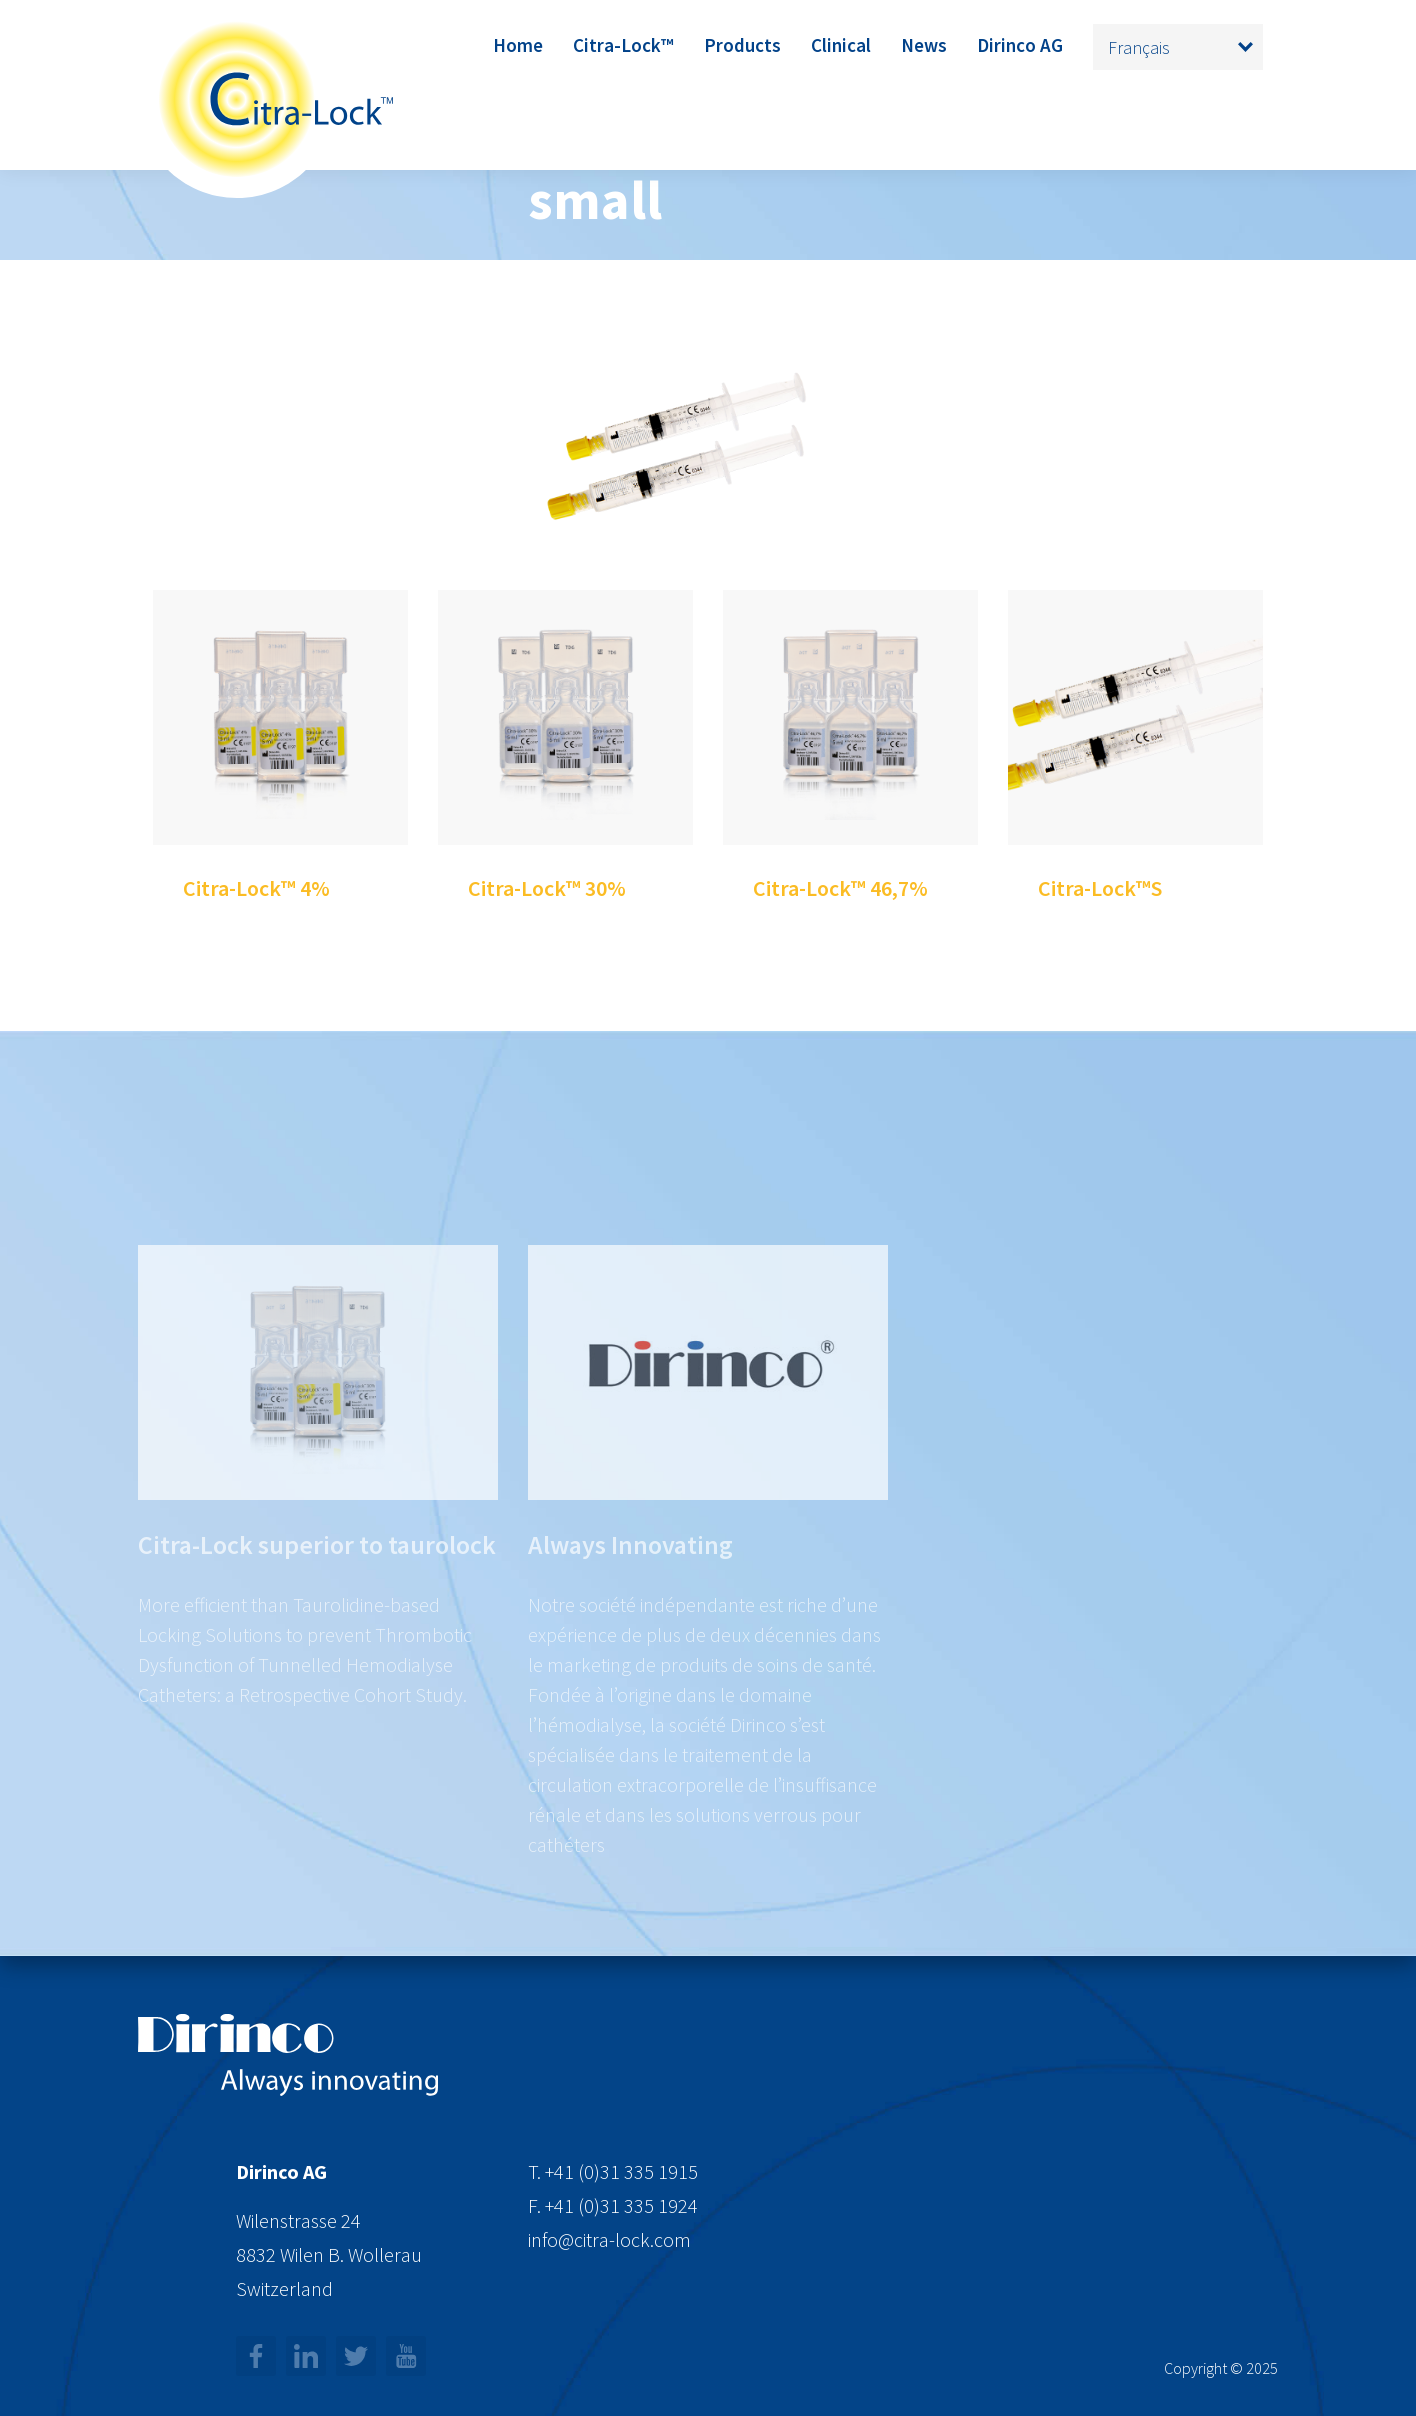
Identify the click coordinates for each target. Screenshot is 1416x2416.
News (924, 45)
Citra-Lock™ (623, 45)
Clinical (841, 45)
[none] (1178, 47)
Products (742, 45)
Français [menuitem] (1139, 47)
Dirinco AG (1020, 45)
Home (518, 45)
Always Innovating (630, 1606)
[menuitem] (1178, 47)
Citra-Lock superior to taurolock (317, 1606)
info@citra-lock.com (609, 2239)
